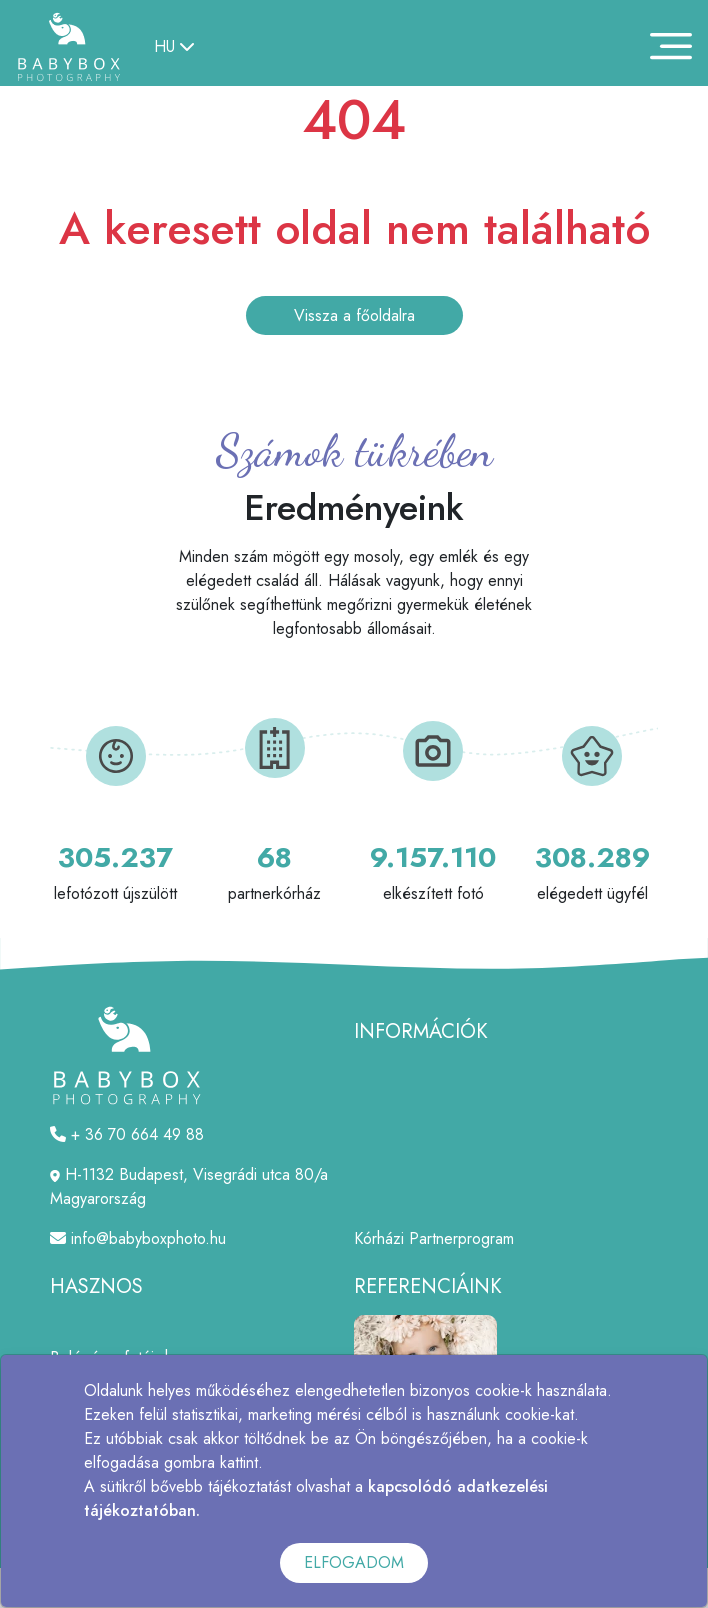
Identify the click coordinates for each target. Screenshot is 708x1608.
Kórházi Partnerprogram (434, 1238)
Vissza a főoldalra (354, 315)
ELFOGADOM (354, 1562)
